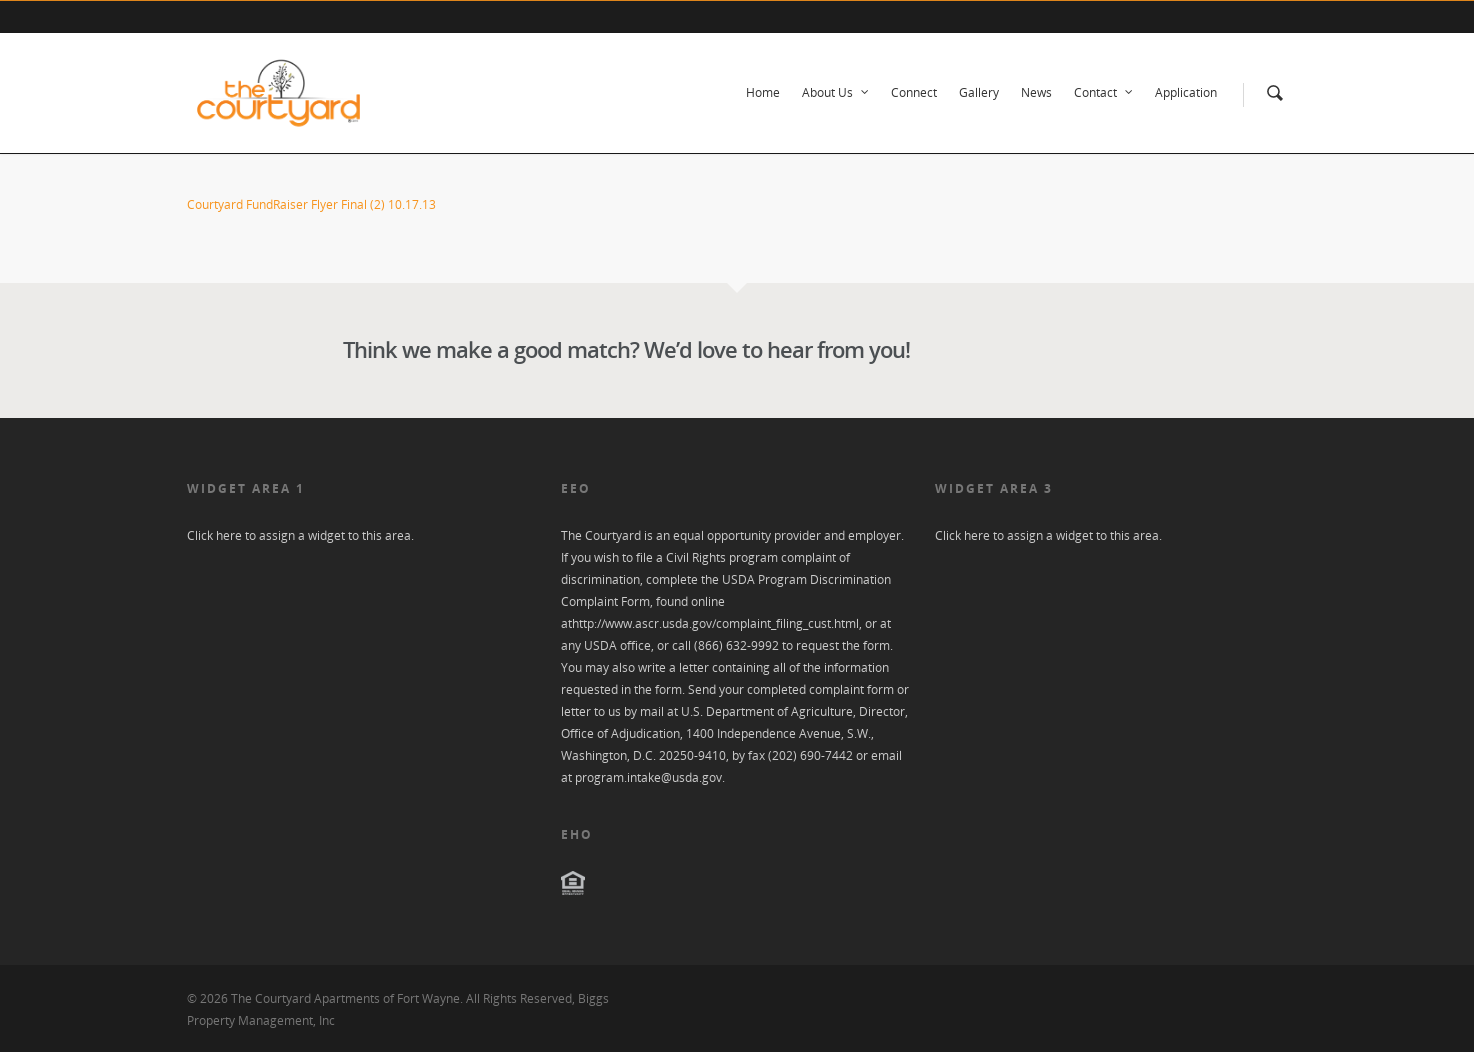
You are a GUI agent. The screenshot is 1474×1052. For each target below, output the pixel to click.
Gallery (979, 92)
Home (763, 92)
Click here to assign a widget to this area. (300, 535)
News (1036, 92)
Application (1186, 92)
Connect (914, 92)
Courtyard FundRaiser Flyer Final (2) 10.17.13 (311, 204)
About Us (836, 93)
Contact (1104, 93)
